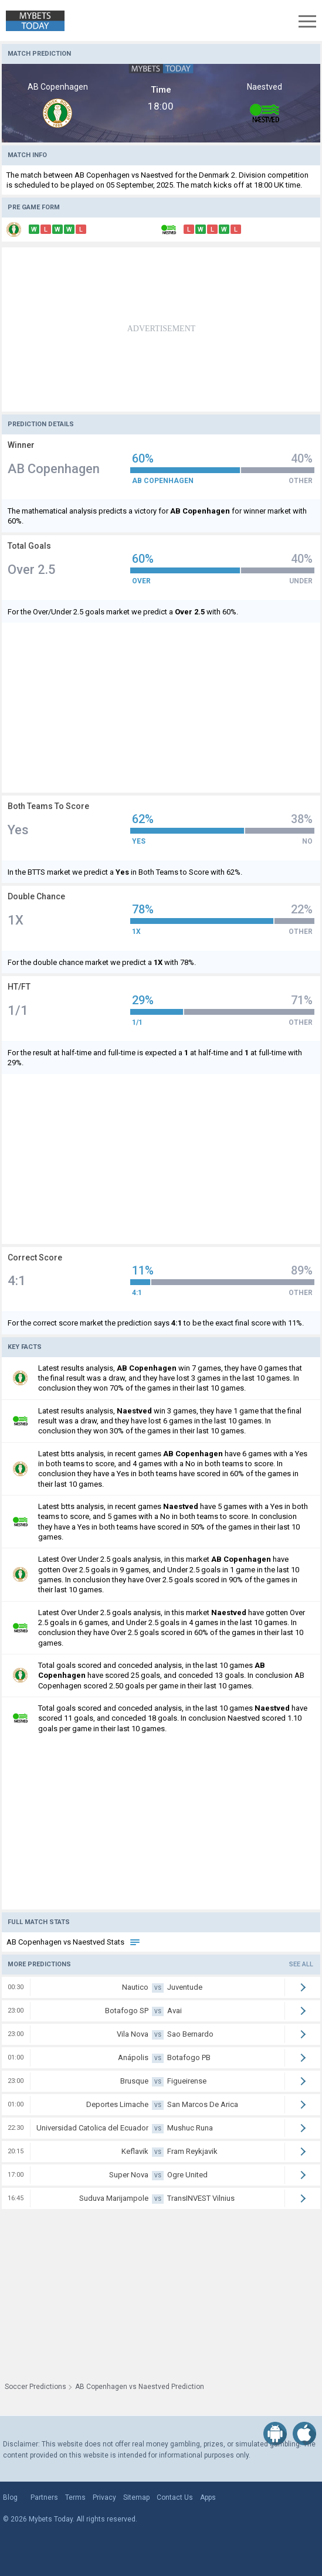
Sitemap (136, 2497)
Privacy (104, 2497)
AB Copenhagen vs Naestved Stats (73, 1942)
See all (301, 1964)
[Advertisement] (161, 329)
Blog (10, 2497)
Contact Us (175, 2497)
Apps (208, 2497)
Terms (75, 2497)
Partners (44, 2497)
